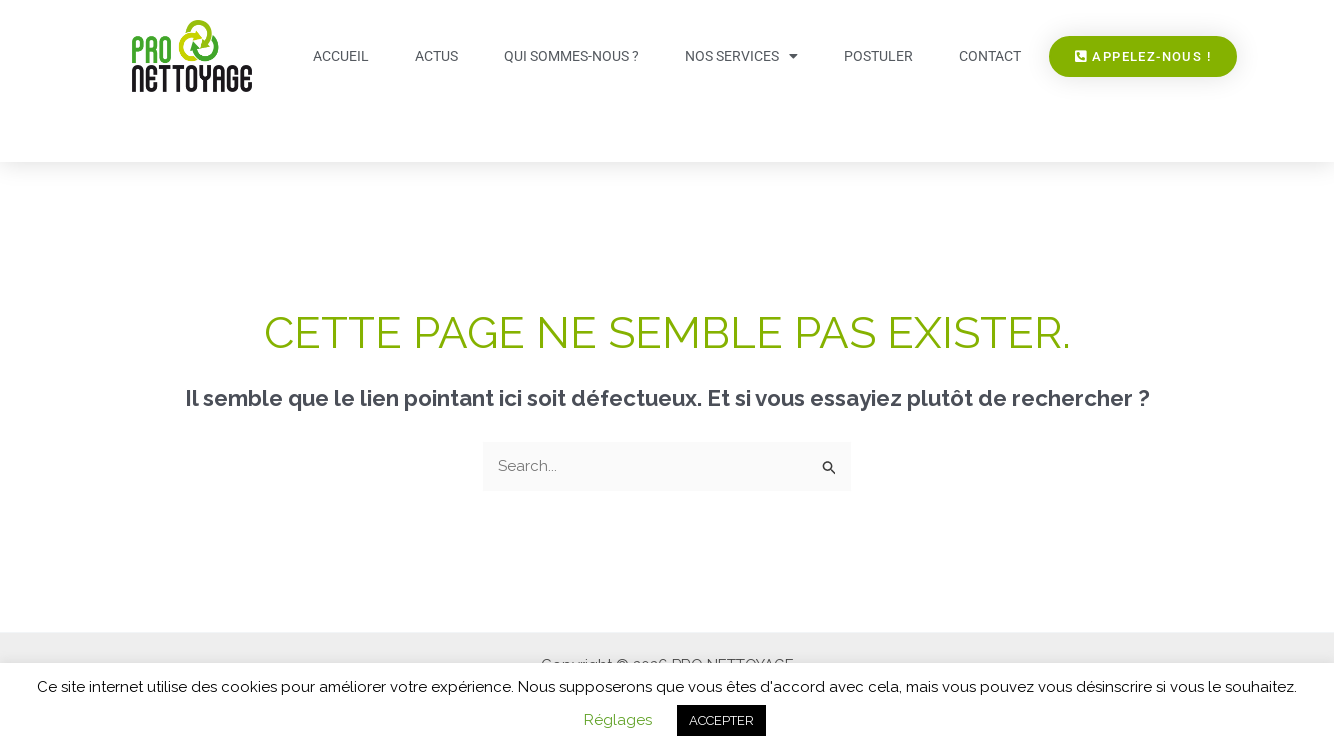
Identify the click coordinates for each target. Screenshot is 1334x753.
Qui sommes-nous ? (571, 56)
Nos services (741, 56)
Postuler (878, 56)
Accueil (341, 56)
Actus (436, 56)
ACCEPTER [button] (721, 720)
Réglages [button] (618, 720)
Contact (990, 56)
